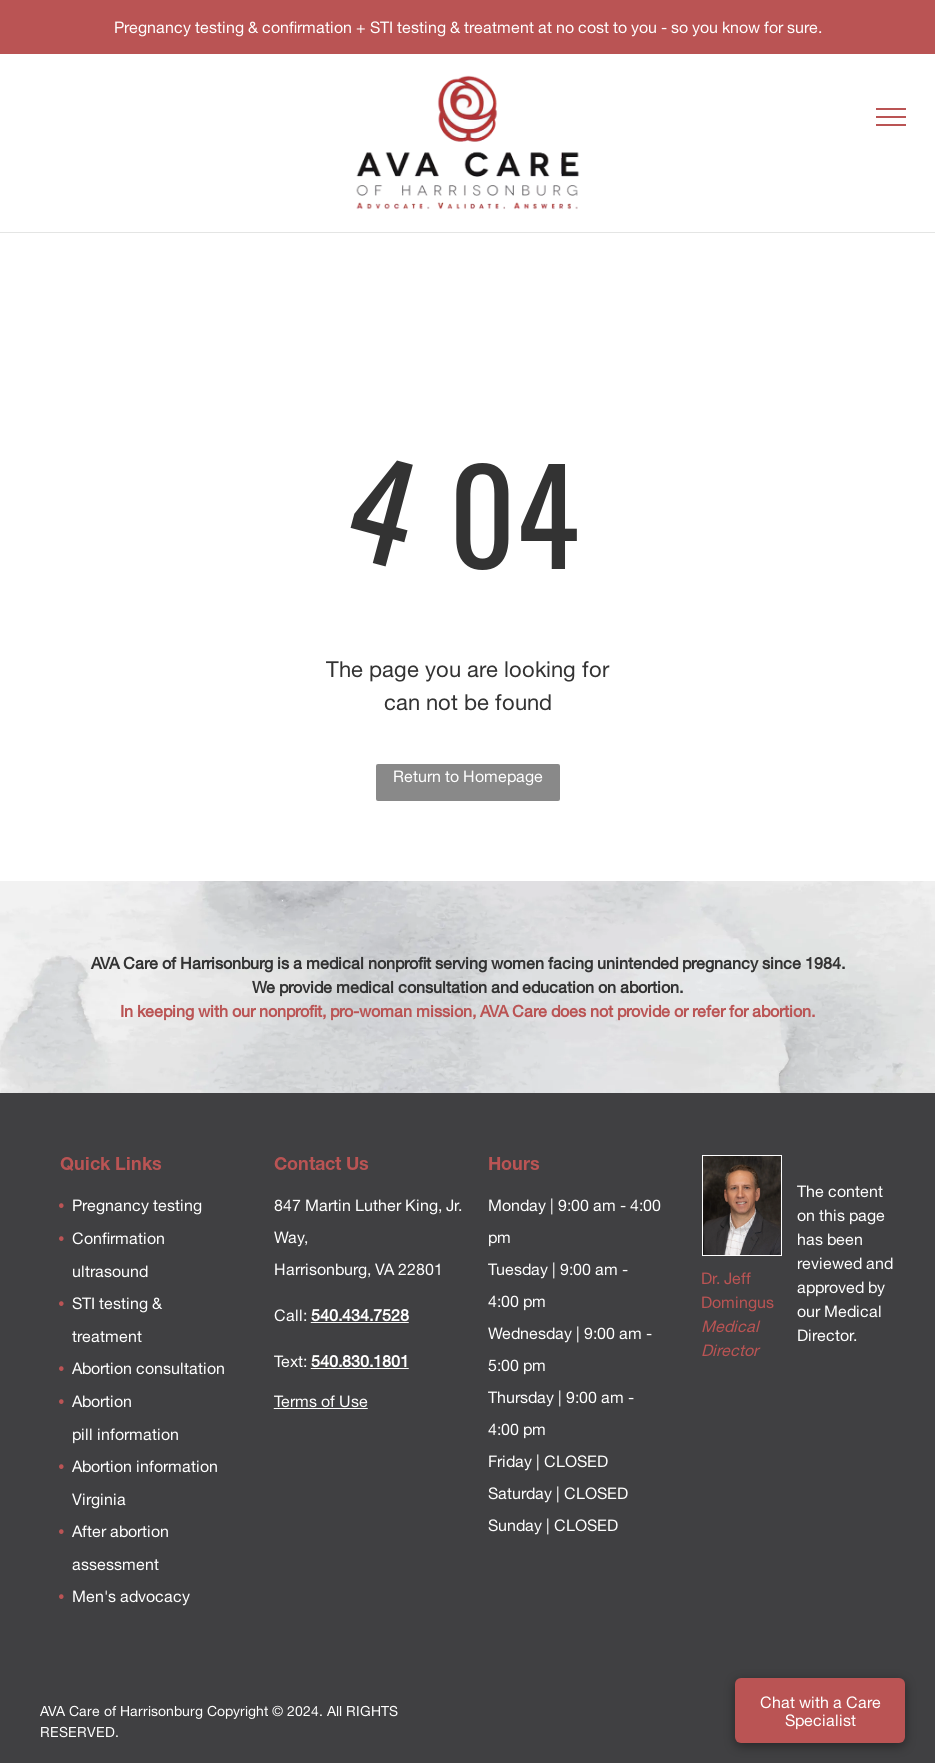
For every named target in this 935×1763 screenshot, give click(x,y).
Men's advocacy (131, 1596)
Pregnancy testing (137, 1205)
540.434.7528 (360, 1315)
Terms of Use (321, 1401)
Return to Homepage (468, 776)
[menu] (891, 117)
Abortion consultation (148, 1368)
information (136, 1434)
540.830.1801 (360, 1361)
